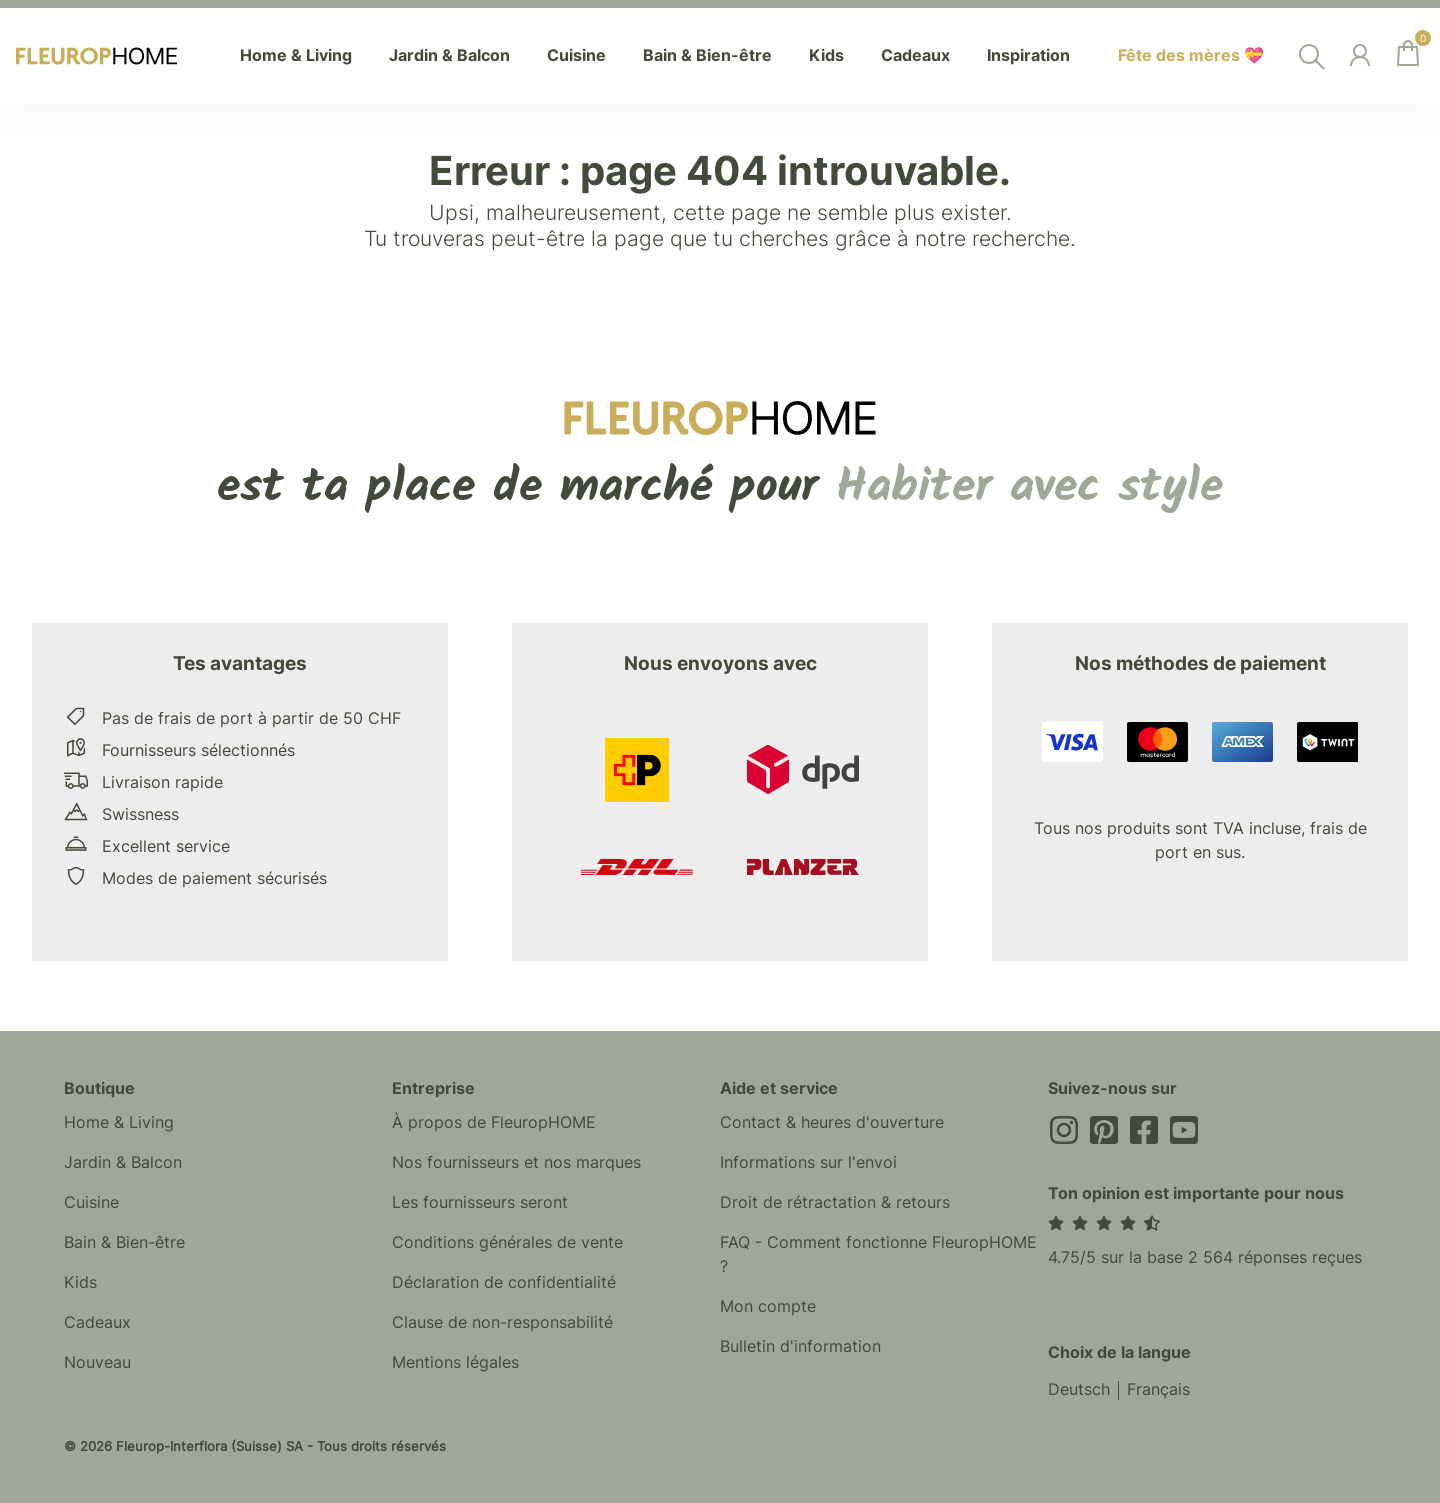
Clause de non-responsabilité (502, 1323)
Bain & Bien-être (124, 1243)
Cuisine (91, 1203)
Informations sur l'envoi (808, 1163)
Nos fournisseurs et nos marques (516, 1163)
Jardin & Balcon (123, 1163)
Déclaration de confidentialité (504, 1283)
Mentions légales (455, 1363)
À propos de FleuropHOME (494, 1123)
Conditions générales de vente (507, 1243)
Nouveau (97, 1363)
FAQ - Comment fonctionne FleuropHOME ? (878, 1255)
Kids (80, 1283)
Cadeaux (97, 1323)
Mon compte (768, 1307)
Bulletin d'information (800, 1347)
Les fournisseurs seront (480, 1203)
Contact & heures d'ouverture (832, 1123)
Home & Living (119, 1123)
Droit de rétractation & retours (835, 1203)
